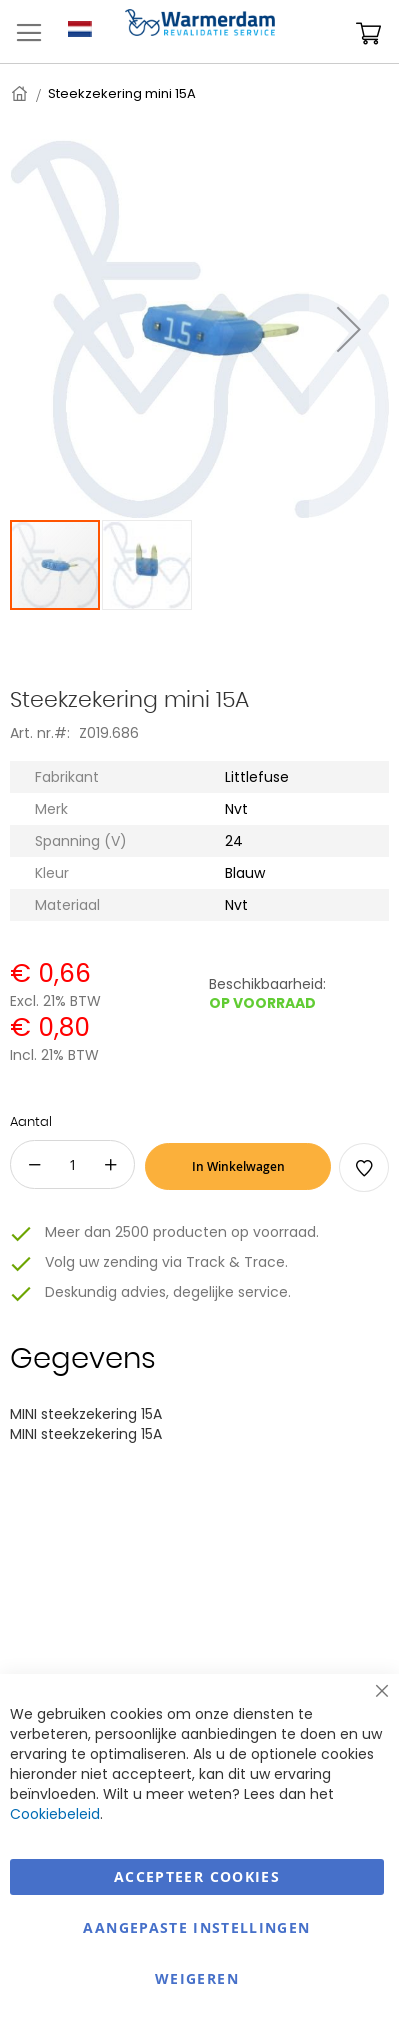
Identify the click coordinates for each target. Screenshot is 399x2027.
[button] (349, 328)
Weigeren (197, 1978)
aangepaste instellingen (196, 1927)
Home (21, 93)
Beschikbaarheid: (267, 984)
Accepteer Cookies (197, 1876)
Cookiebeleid (55, 1814)
